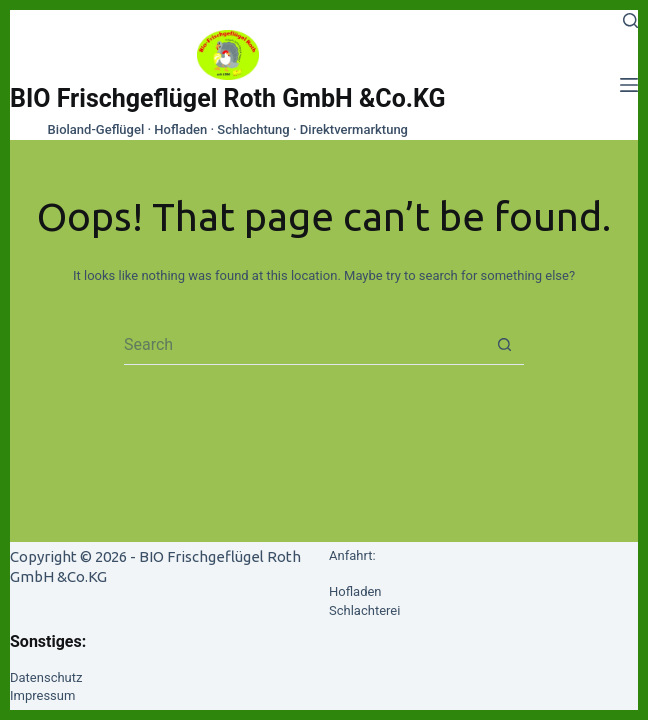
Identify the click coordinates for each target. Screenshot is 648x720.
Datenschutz (46, 677)
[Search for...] (304, 345)
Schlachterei (364, 610)
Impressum (42, 695)
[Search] (630, 20)
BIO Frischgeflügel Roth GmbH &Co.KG (228, 98)
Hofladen (355, 591)
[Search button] (504, 345)
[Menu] (629, 85)
